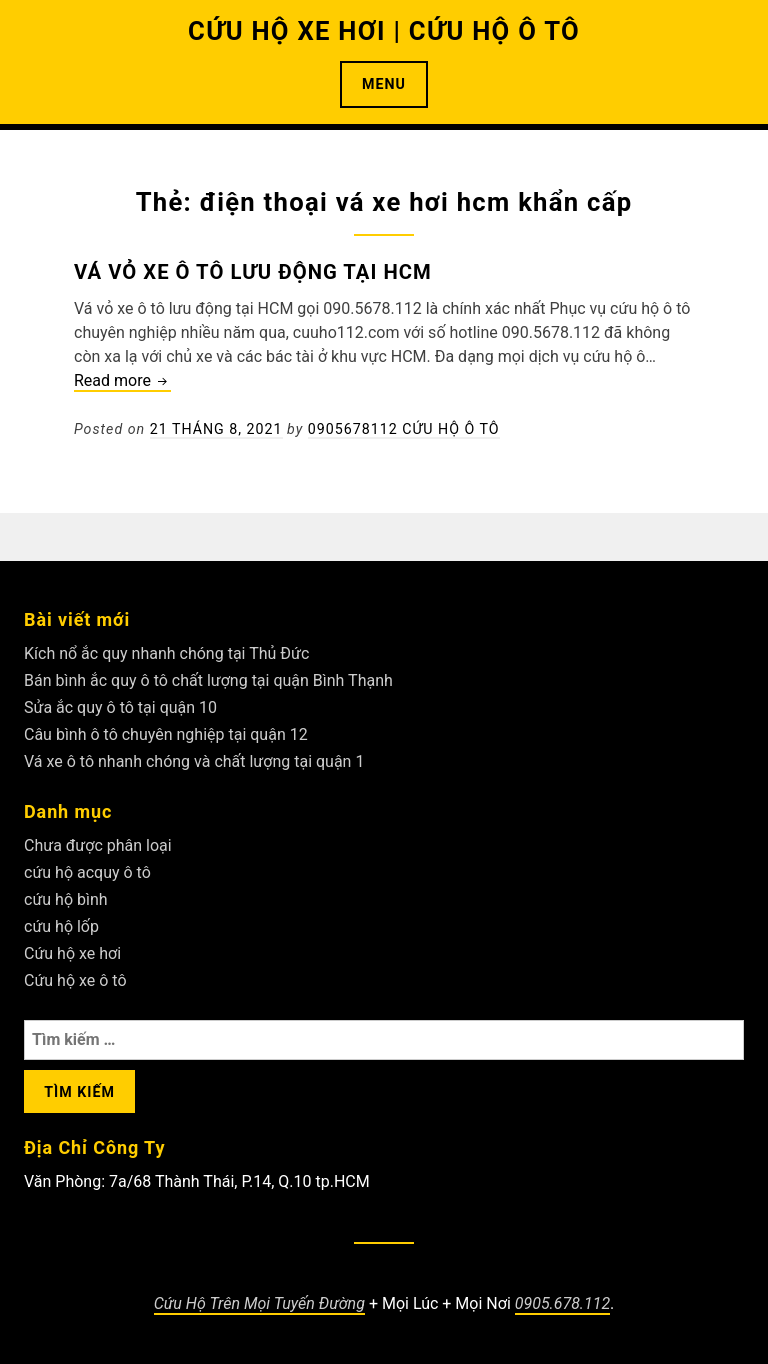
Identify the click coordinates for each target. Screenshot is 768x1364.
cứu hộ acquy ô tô (87, 872)
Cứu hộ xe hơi (72, 953)
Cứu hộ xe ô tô (75, 980)
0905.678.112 (562, 1303)
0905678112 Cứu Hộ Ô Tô (404, 429)
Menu (384, 84)
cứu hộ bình (66, 899)
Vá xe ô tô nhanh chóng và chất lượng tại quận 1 (194, 761)
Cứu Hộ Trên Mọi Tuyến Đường (259, 1303)
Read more (122, 381)
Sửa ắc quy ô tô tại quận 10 (120, 707)
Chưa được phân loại (98, 845)
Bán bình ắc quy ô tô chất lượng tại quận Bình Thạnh (208, 680)
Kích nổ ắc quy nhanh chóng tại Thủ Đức (166, 653)
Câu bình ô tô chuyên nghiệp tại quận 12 (166, 734)
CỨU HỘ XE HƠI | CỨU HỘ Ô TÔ (384, 31)
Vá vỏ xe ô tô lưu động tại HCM (253, 272)
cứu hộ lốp (61, 926)
